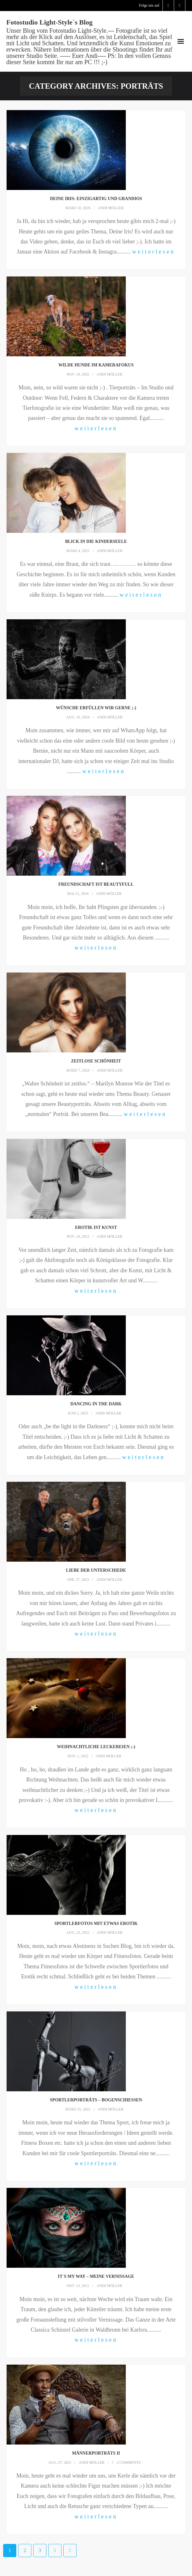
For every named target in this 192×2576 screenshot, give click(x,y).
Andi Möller (110, 208)
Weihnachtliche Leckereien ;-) (96, 1746)
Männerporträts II (96, 2453)
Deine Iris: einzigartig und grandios (96, 198)
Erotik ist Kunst (96, 1227)
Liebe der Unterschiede (96, 1570)
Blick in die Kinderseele (96, 541)
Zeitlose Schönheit (96, 1061)
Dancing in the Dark (95, 1404)
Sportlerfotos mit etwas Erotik (95, 1923)
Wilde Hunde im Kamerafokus (96, 365)
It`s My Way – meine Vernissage (96, 2276)
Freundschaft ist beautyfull (96, 884)
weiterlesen (153, 251)
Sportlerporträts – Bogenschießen (96, 2100)
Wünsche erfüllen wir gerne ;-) (96, 707)
